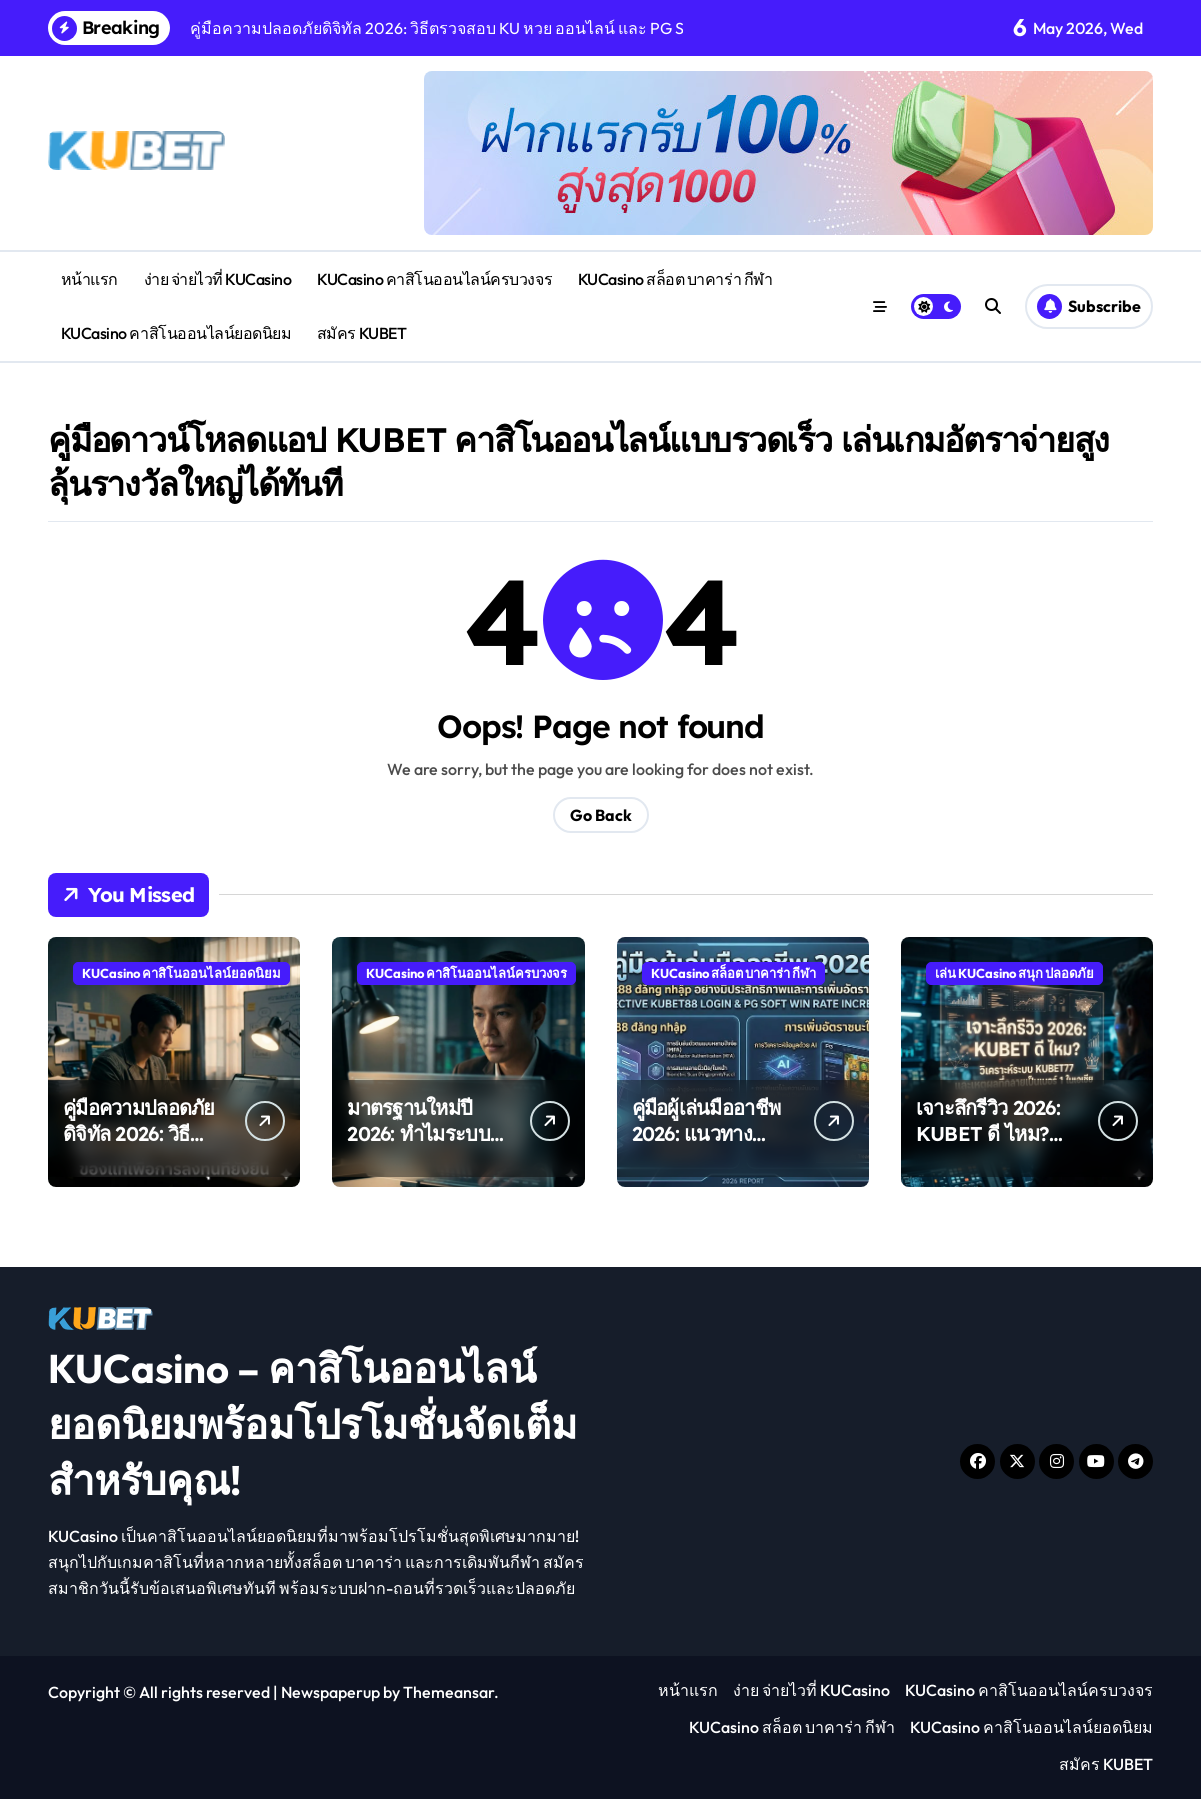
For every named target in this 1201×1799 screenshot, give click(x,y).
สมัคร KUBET (361, 333)
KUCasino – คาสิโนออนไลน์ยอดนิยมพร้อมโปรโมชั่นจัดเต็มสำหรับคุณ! (312, 1424)
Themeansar (448, 1692)
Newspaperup (330, 1692)
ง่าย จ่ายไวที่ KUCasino (218, 279)
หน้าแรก (89, 279)
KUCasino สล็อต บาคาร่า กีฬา (675, 279)
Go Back (601, 815)
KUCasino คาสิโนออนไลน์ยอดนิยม (176, 333)
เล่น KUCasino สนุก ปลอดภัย (1014, 973)
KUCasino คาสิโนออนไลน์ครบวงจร (434, 279)
